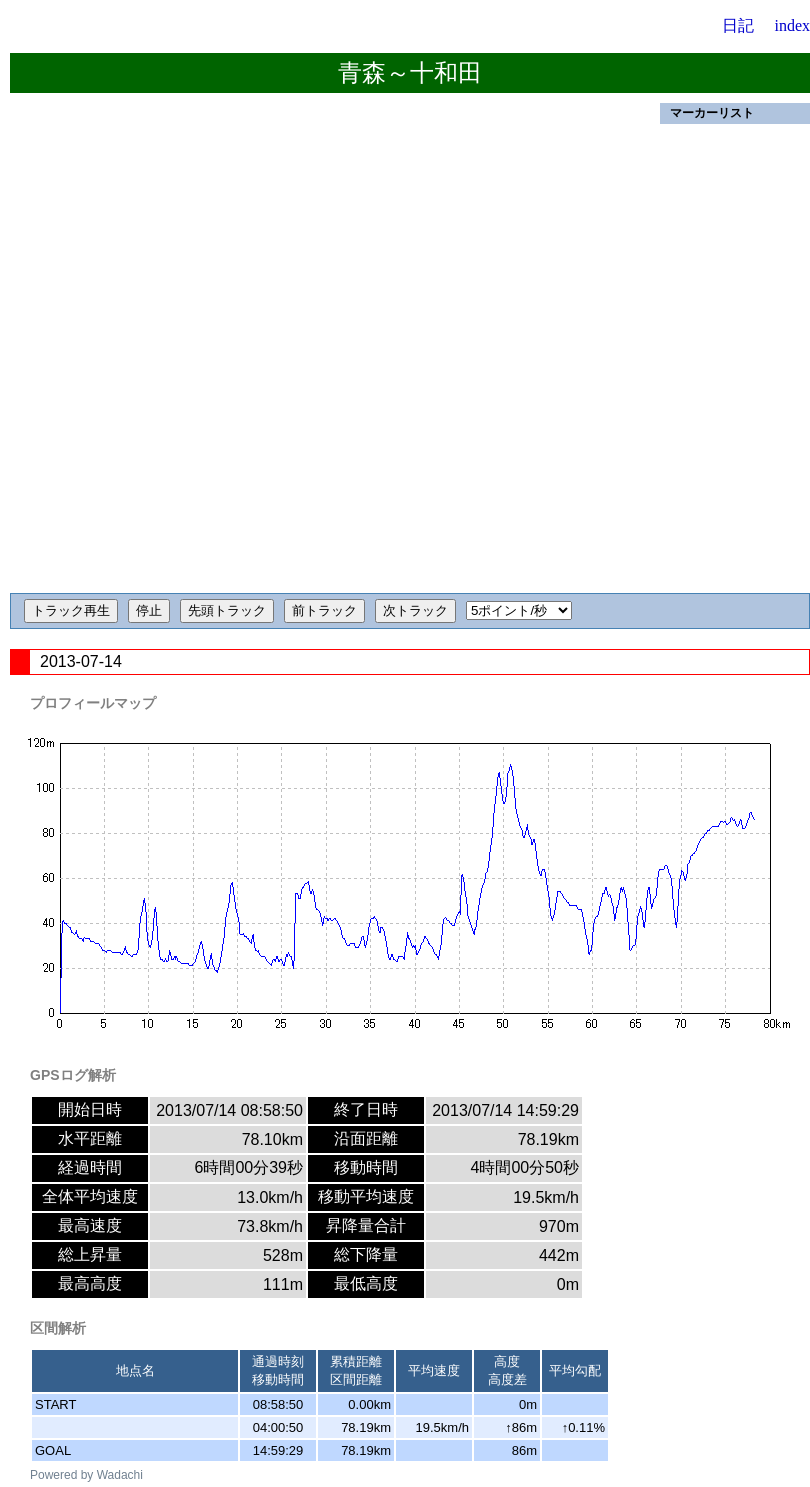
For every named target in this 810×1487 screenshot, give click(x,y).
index (792, 25)
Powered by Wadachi (86, 1475)
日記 (738, 25)
